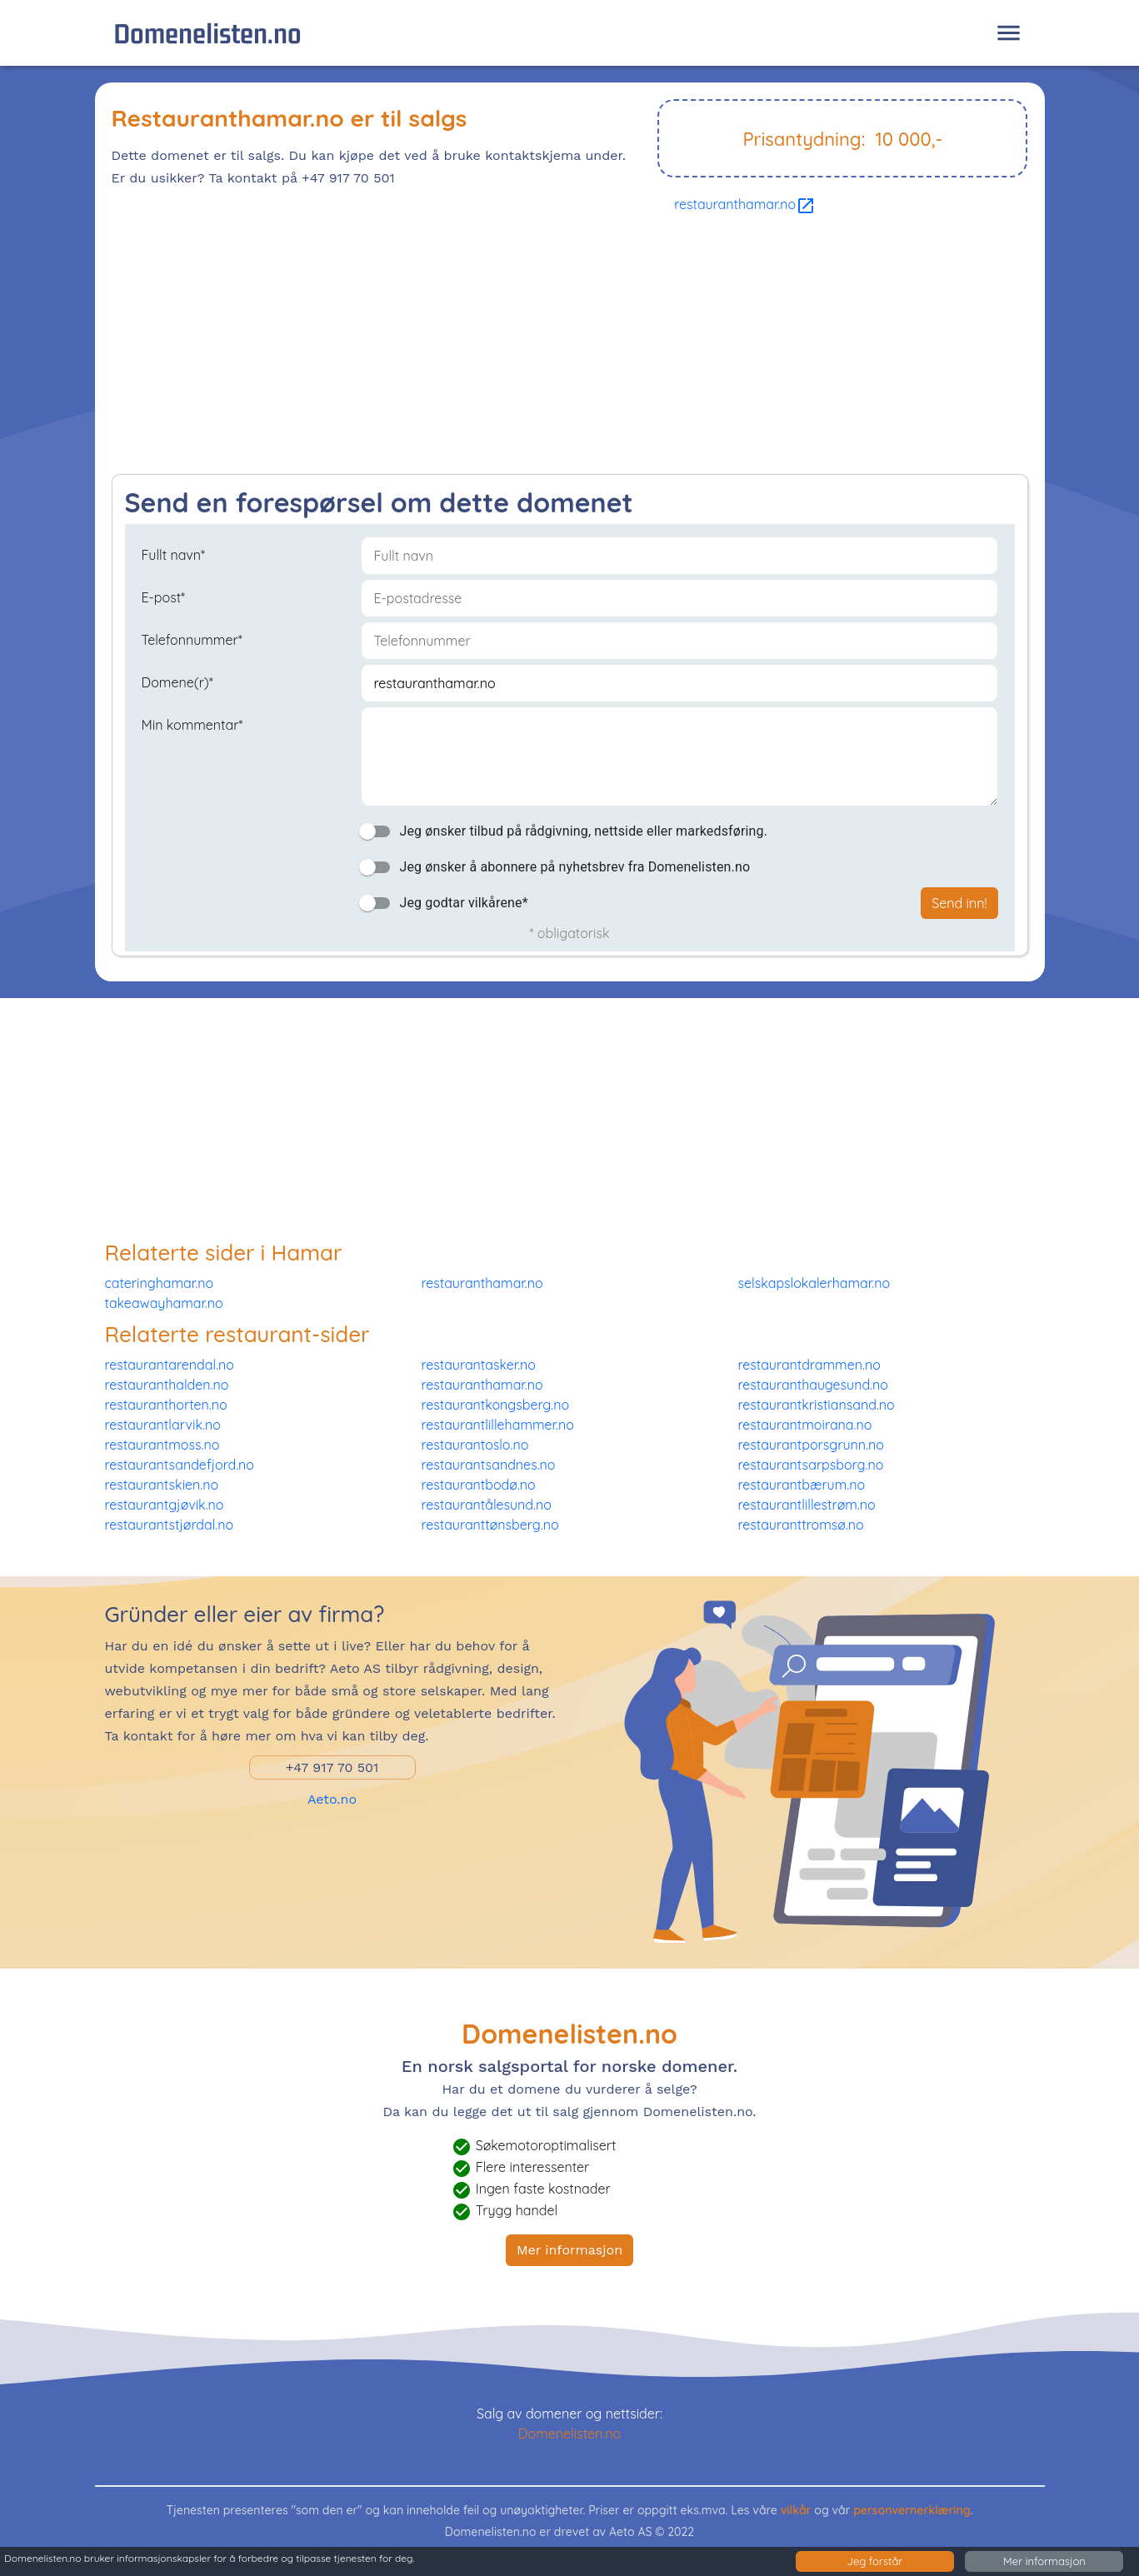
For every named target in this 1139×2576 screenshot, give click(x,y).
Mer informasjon (569, 2250)
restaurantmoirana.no (805, 1424)
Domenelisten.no (207, 33)
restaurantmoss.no (162, 1444)
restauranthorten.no (166, 1404)
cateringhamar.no (159, 1283)
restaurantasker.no (479, 1364)
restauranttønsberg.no (490, 1524)
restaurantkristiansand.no (816, 1404)
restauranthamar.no (745, 204)
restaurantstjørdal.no (169, 1524)
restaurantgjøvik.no (164, 1504)
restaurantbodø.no (479, 1484)
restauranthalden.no (167, 1384)
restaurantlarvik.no (163, 1424)
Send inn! (959, 903)
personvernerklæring (912, 2510)
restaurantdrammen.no (809, 1364)
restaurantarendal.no (169, 1364)
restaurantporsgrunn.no (811, 1444)
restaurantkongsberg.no (496, 1404)
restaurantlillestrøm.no (807, 1504)
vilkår (796, 2510)
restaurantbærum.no (802, 1484)
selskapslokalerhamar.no (814, 1283)
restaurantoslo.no (475, 1444)
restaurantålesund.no (487, 1504)
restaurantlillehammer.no (498, 1424)
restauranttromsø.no (801, 1524)
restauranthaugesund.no (813, 1384)
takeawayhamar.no (164, 1303)
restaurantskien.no (162, 1484)
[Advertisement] (570, 349)
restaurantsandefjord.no (179, 1464)
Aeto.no (332, 1799)
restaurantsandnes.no (489, 1464)
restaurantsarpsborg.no (811, 1464)
